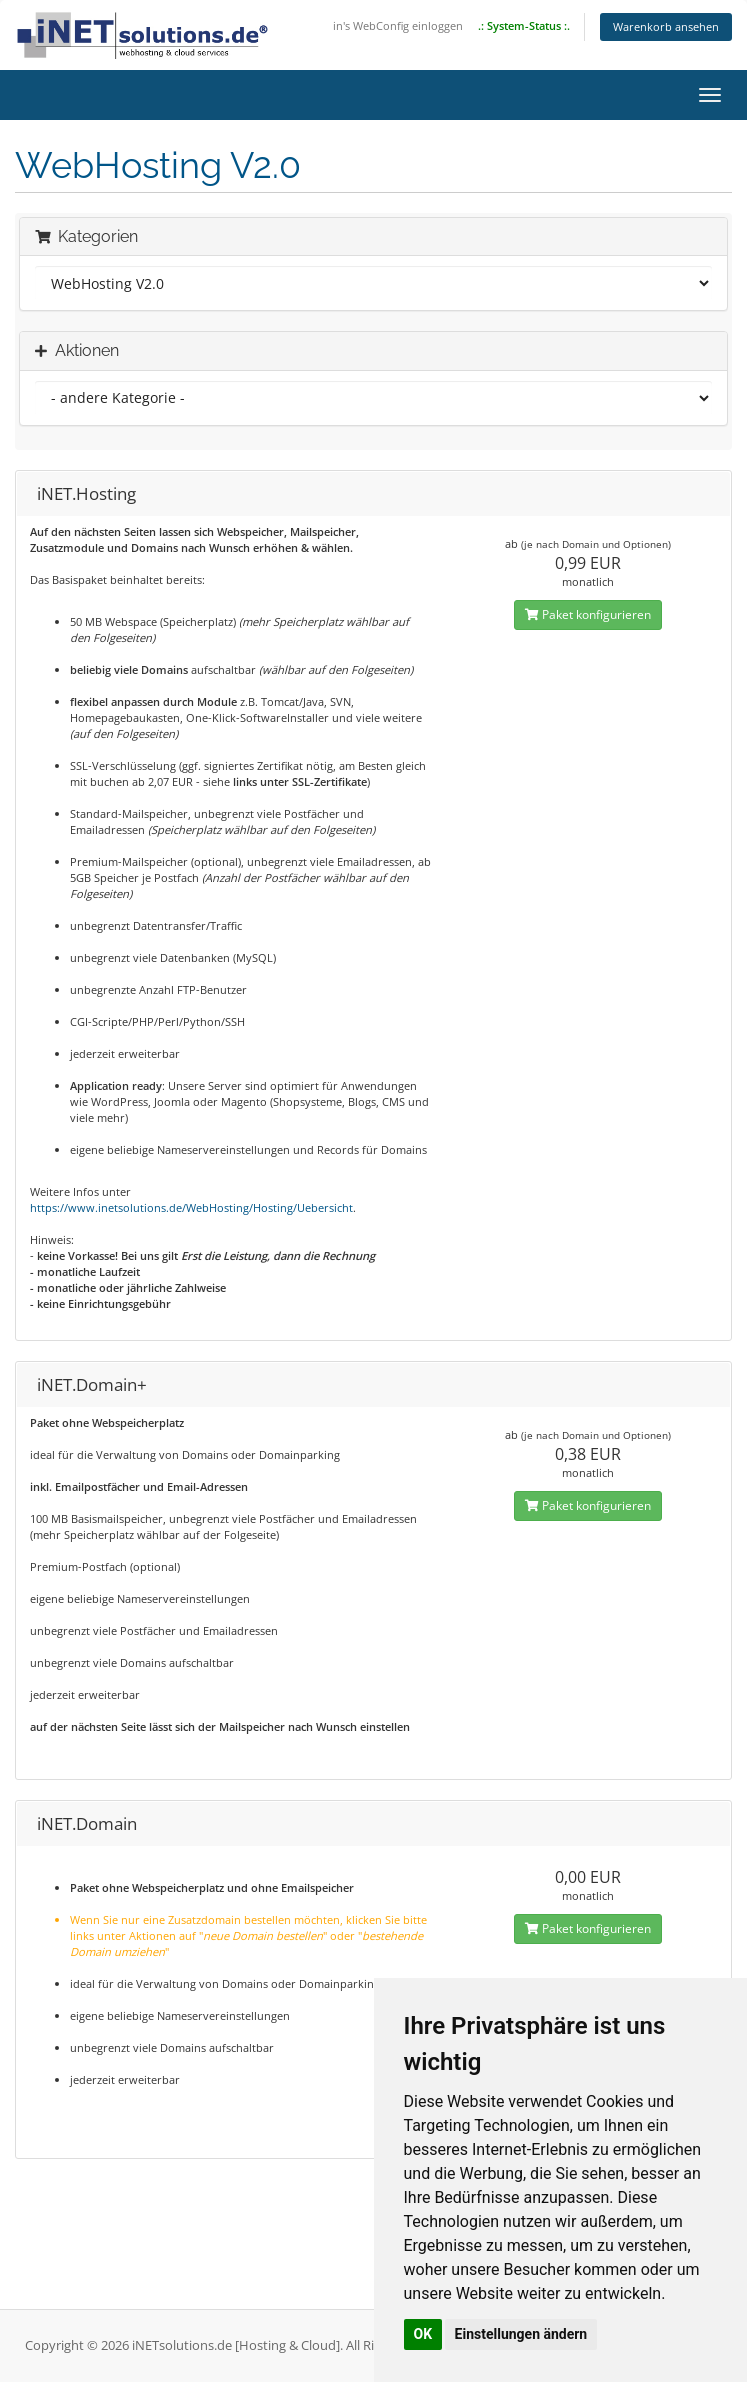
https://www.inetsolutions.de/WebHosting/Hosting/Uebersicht (191, 1207)
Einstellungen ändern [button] (521, 2334)
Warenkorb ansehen (666, 26)
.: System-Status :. (524, 25)
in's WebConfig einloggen (398, 25)
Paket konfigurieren (588, 614)
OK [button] (423, 2334)
